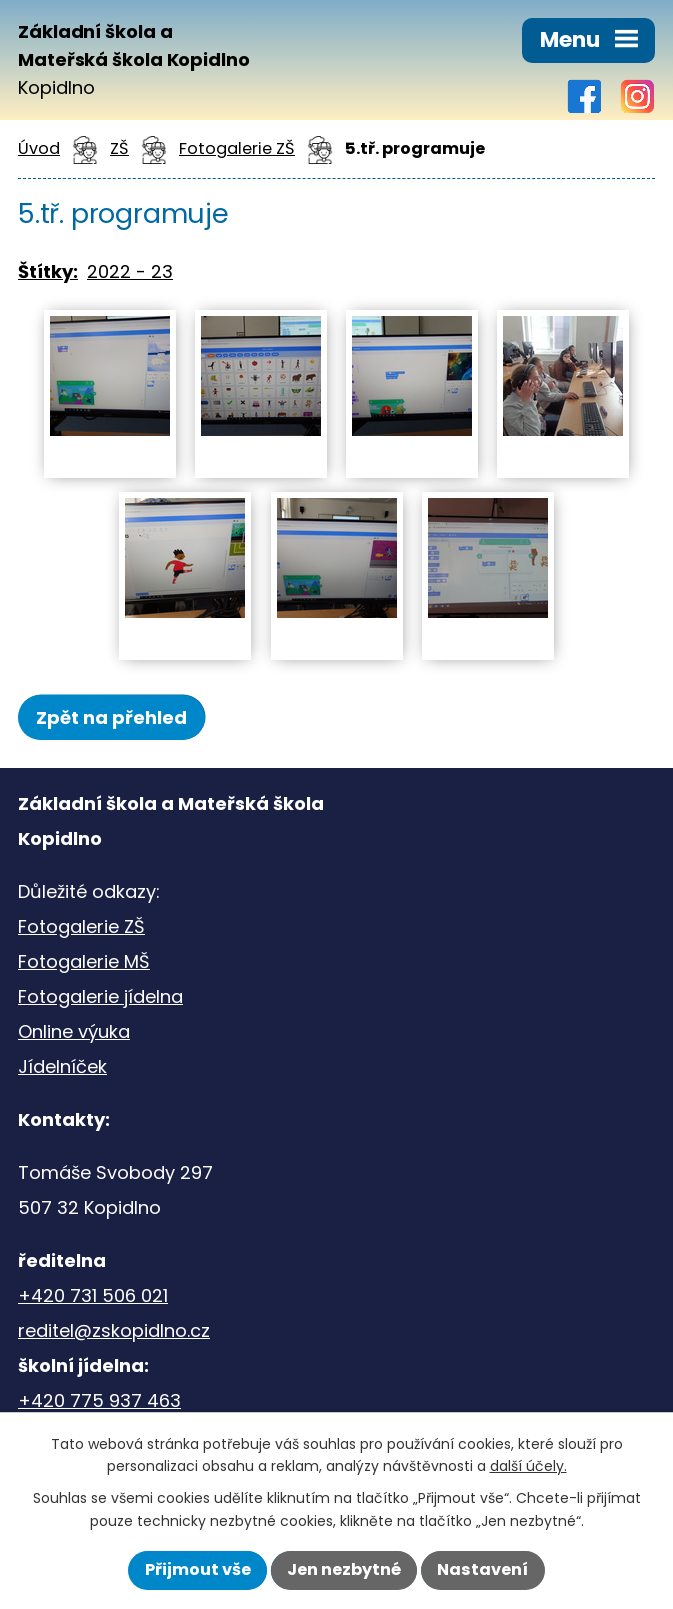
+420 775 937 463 (99, 1400)
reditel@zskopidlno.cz (114, 1330)
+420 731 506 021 (93, 1295)
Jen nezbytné (344, 1569)
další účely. (528, 1466)
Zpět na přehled (111, 717)
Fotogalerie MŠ (84, 961)
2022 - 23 (130, 271)
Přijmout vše (198, 1569)
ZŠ (119, 148)
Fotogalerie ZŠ (237, 148)
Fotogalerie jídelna (100, 996)
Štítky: (48, 271)
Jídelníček (62, 1066)
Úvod (39, 148)
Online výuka (74, 1031)
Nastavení (482, 1569)
